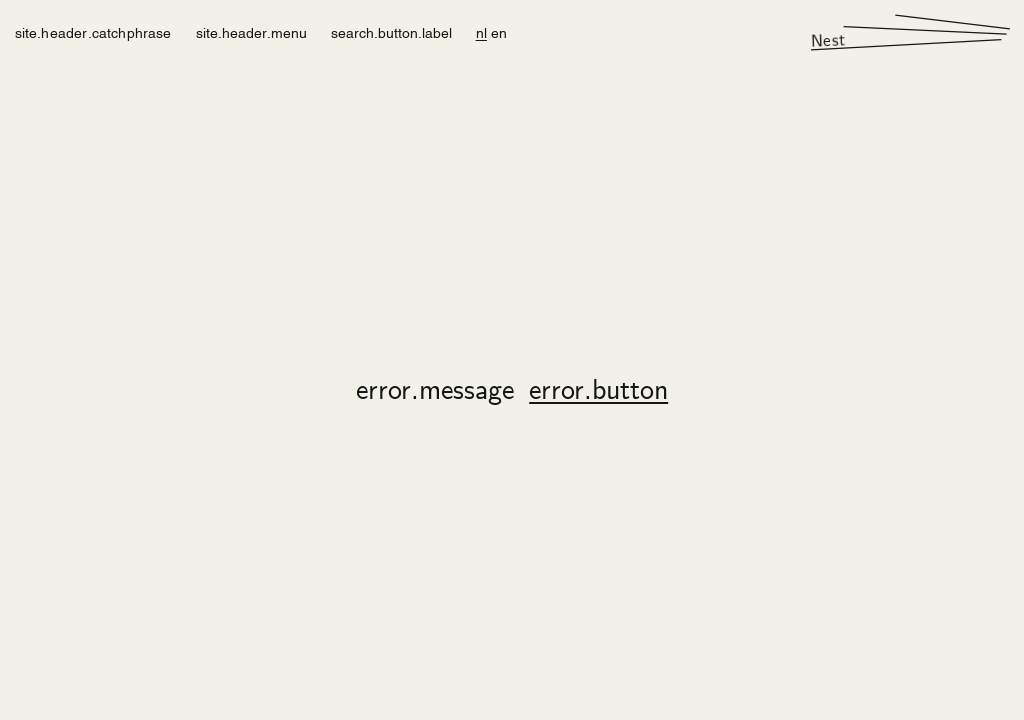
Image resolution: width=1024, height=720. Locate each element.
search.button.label (391, 31)
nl (481, 31)
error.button (598, 392)
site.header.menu (251, 31)
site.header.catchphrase (93, 31)
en (499, 31)
